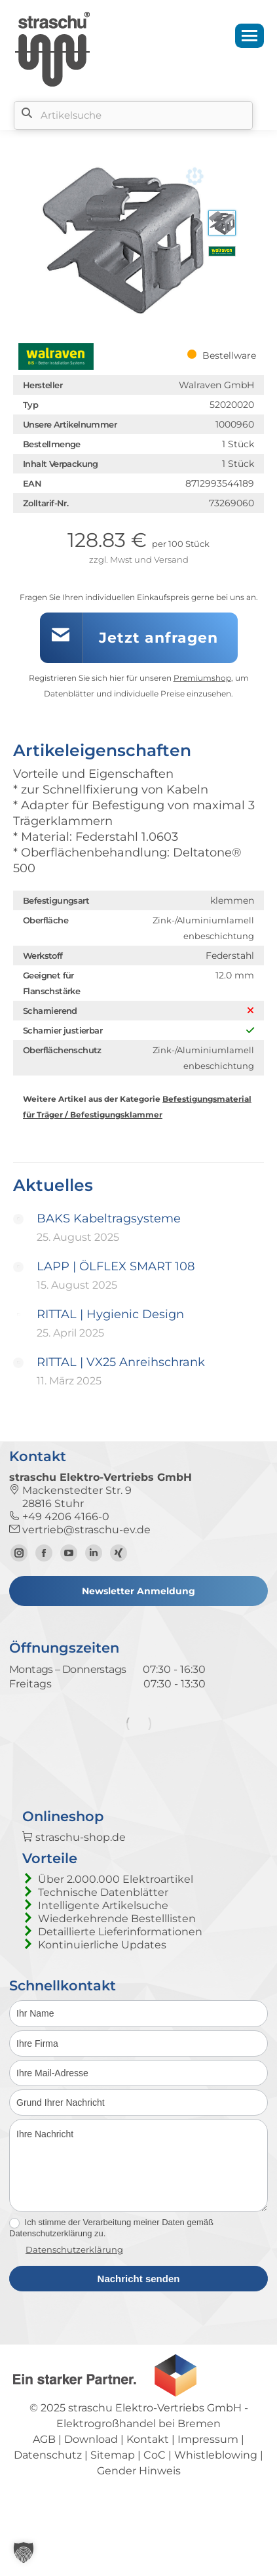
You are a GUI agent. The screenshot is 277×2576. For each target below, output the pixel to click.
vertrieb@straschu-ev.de (80, 1529)
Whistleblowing (215, 2497)
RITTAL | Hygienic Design (110, 1314)
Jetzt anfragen (158, 638)
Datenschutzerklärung (74, 2291)
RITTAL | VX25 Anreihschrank (121, 1362)
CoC (154, 2497)
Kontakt (147, 2481)
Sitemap (112, 2497)
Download (91, 2481)
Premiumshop (202, 678)
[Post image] (18, 1219)
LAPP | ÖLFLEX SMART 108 (115, 1266)
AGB (44, 2481)
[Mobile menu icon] (249, 36)
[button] (23, 2552)
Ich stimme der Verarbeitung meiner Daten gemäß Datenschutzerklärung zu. (111, 2269)
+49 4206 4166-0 (59, 1516)
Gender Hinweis (139, 2512)
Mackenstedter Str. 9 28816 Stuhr (70, 1497)
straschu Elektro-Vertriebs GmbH (155, 2450)
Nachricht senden (139, 2320)
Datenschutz (48, 2497)
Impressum (207, 2481)
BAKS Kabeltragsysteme (109, 1218)
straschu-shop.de (74, 1880)
